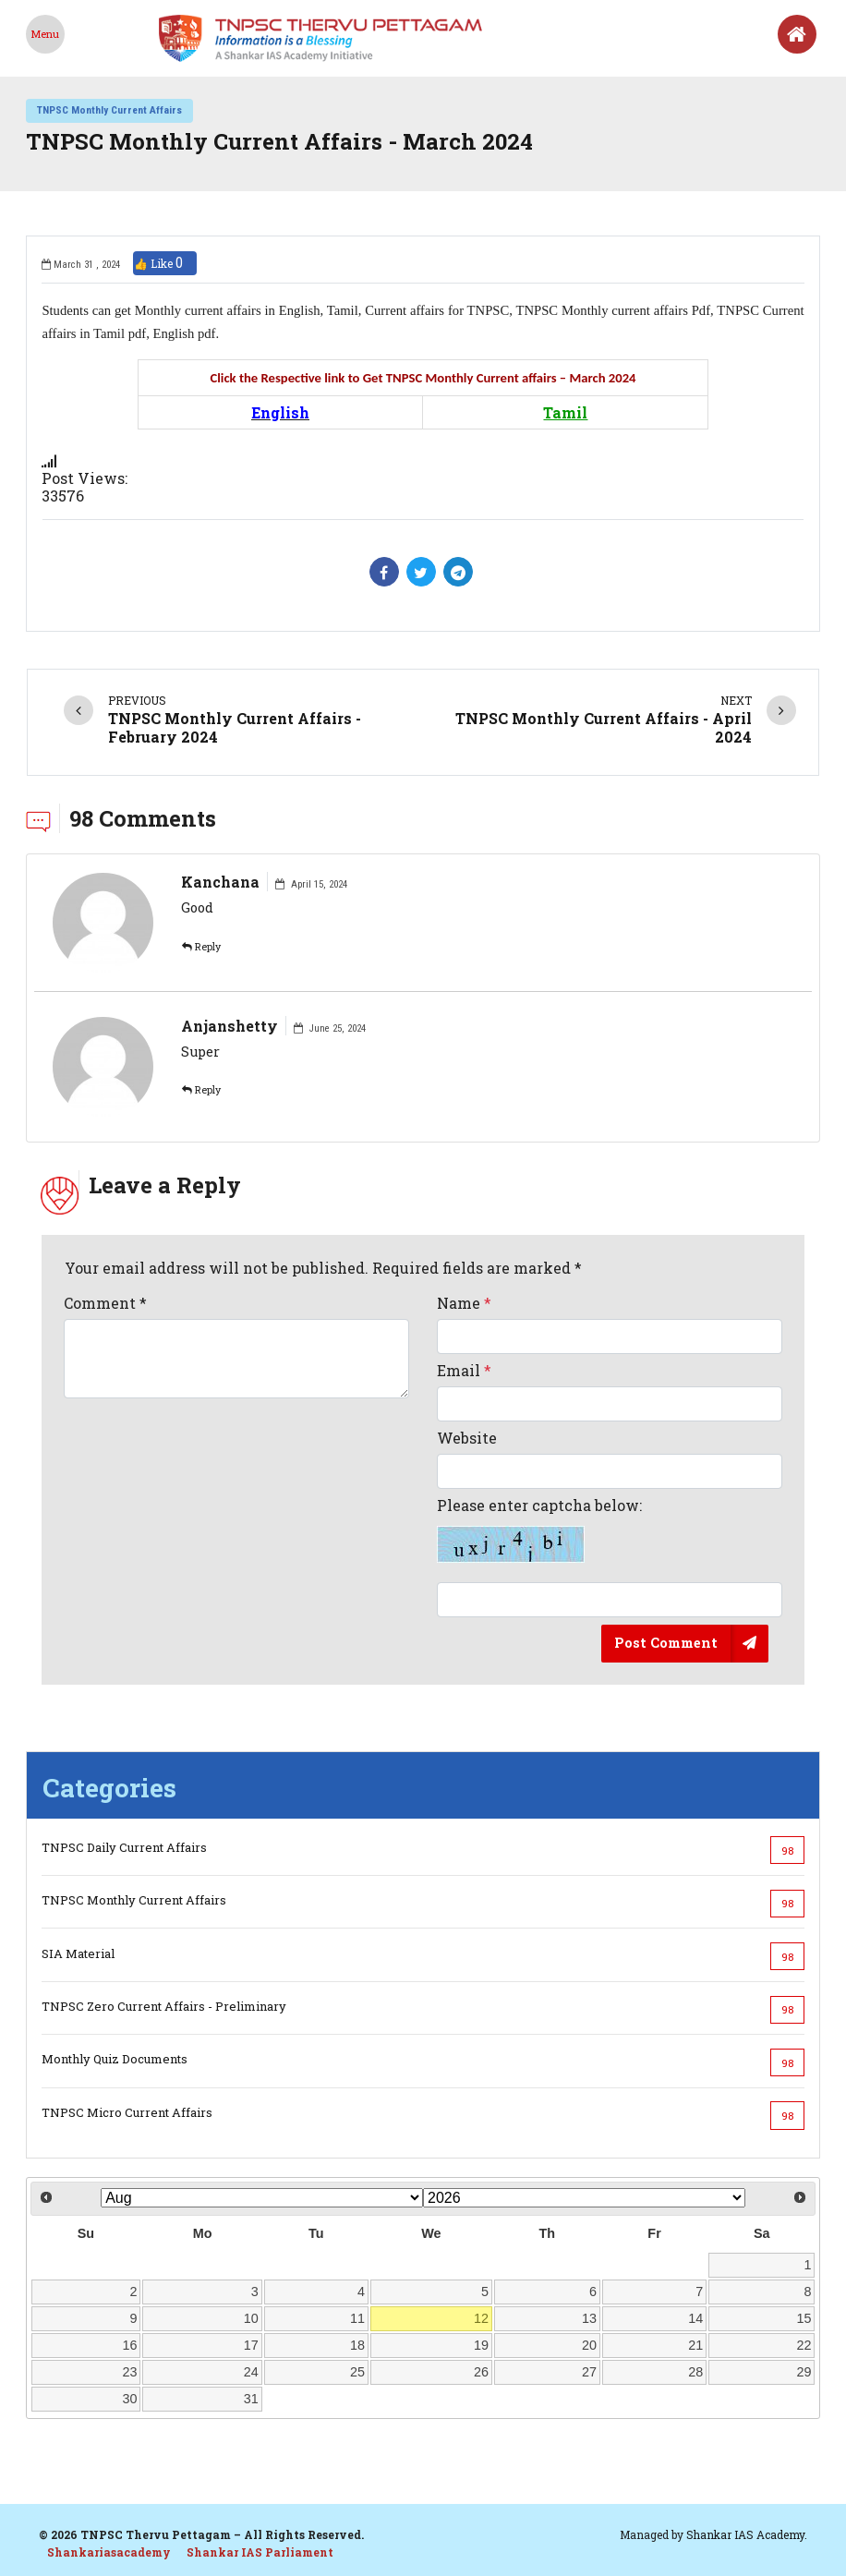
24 (251, 2371)
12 (481, 2318)
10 (251, 2318)
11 (357, 2318)
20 (589, 2345)
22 (804, 2345)
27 (589, 2371)
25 (357, 2371)
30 (129, 2398)
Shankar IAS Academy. (746, 2534)
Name (464, 1303)
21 (695, 2345)
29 (804, 2371)
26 (481, 2371)
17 (251, 2345)
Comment (105, 1303)
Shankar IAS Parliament (260, 2552)
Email (464, 1370)
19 (481, 2345)
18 (357, 2345)
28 (695, 2371)
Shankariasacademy (109, 2552)
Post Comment (666, 1642)
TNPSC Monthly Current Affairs (109, 109)
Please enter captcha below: (539, 1529)
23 (129, 2371)
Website (467, 1437)
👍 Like (165, 263)
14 (695, 2318)
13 (589, 2318)
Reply (201, 946)
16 (129, 2345)
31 (251, 2398)
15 (804, 2318)
